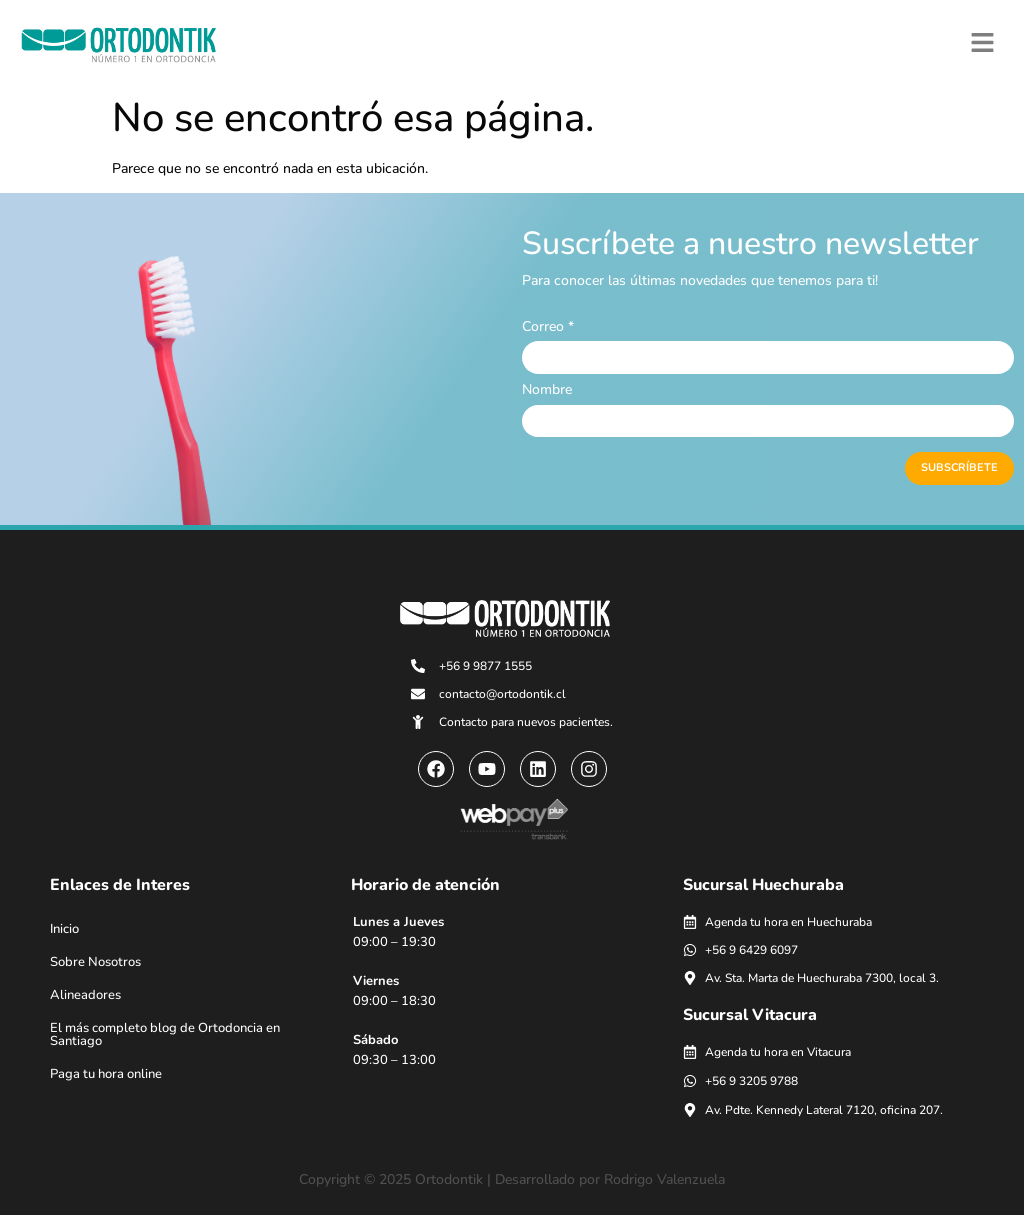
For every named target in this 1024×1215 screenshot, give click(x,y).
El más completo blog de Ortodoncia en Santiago (165, 1034)
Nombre (547, 390)
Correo (548, 327)
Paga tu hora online (106, 1074)
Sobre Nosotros (95, 962)
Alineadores (85, 995)
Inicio (64, 929)
